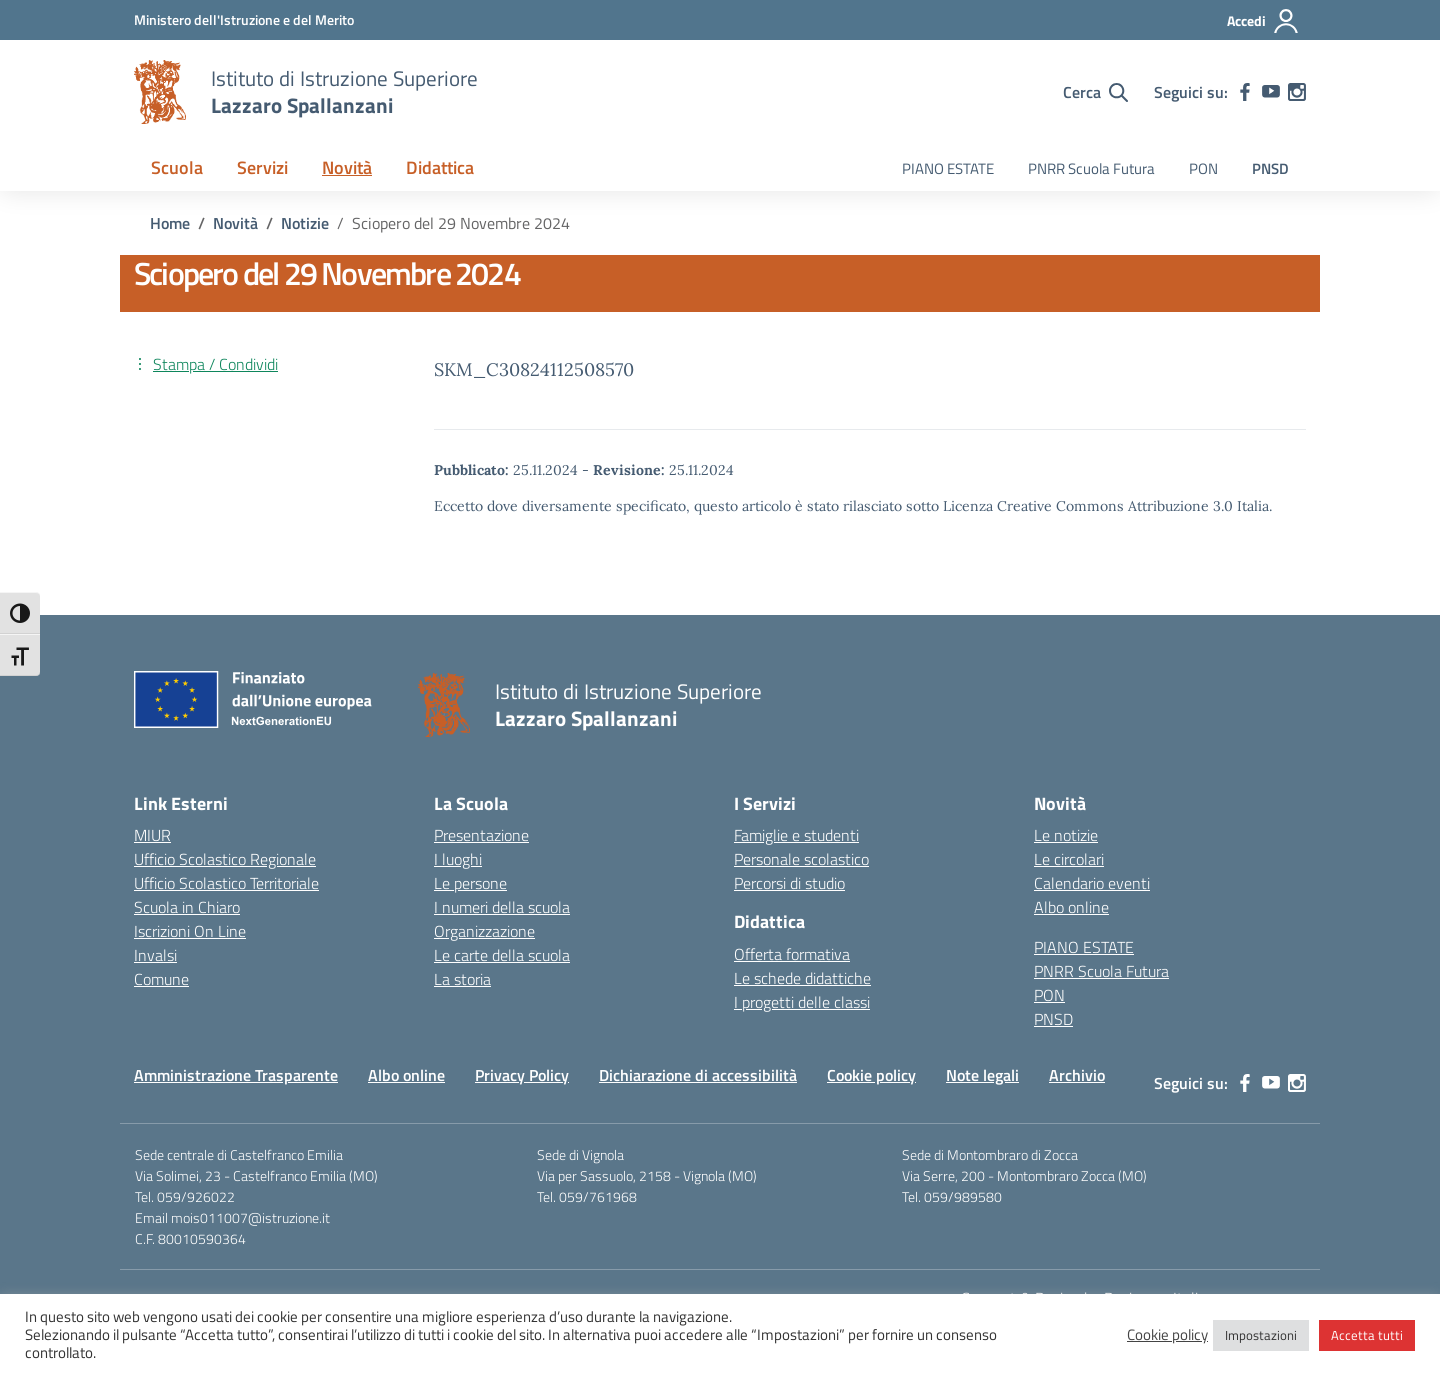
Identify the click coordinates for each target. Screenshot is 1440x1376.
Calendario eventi (1092, 883)
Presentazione (481, 835)
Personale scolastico (801, 859)
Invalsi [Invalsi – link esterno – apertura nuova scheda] (155, 955)
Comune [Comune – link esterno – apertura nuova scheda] (161, 979)
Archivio (1077, 1075)
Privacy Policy (522, 1075)
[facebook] (1245, 92)
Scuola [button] (177, 167)
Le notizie (1066, 835)
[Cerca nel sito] (1095, 92)
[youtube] (1271, 92)
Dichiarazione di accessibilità (698, 1075)
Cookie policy (871, 1075)
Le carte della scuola (502, 955)
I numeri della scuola (502, 907)
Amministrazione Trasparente (236, 1075)
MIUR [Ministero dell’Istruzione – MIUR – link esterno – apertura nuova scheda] (152, 835)
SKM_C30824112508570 (534, 369)
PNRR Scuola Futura (1091, 168)
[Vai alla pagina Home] (170, 223)
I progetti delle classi (802, 1002)
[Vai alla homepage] (160, 92)
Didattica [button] (440, 167)
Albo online (1071, 907)
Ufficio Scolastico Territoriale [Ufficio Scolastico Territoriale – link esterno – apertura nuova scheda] (226, 883)
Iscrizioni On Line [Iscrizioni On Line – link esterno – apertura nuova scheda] (190, 931)
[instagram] (1297, 92)
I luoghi (458, 859)
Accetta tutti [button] (1367, 1335)
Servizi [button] (262, 167)
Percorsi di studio (789, 883)
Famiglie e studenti (796, 835)
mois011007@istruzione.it (250, 1217)
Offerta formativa (792, 954)
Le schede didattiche (802, 978)
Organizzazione (484, 931)
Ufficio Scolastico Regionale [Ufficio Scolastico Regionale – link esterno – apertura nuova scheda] (225, 859)
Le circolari (1069, 859)
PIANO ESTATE (948, 168)
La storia (462, 979)
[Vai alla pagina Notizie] (305, 223)
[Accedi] (1263, 21)
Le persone (470, 883)
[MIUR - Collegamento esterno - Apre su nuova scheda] (244, 19)
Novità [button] (347, 167)
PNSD (1270, 168)
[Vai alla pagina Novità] (235, 223)
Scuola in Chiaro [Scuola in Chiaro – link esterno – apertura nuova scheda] (187, 907)
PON (1203, 168)
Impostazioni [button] (1261, 1335)
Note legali (982, 1075)
